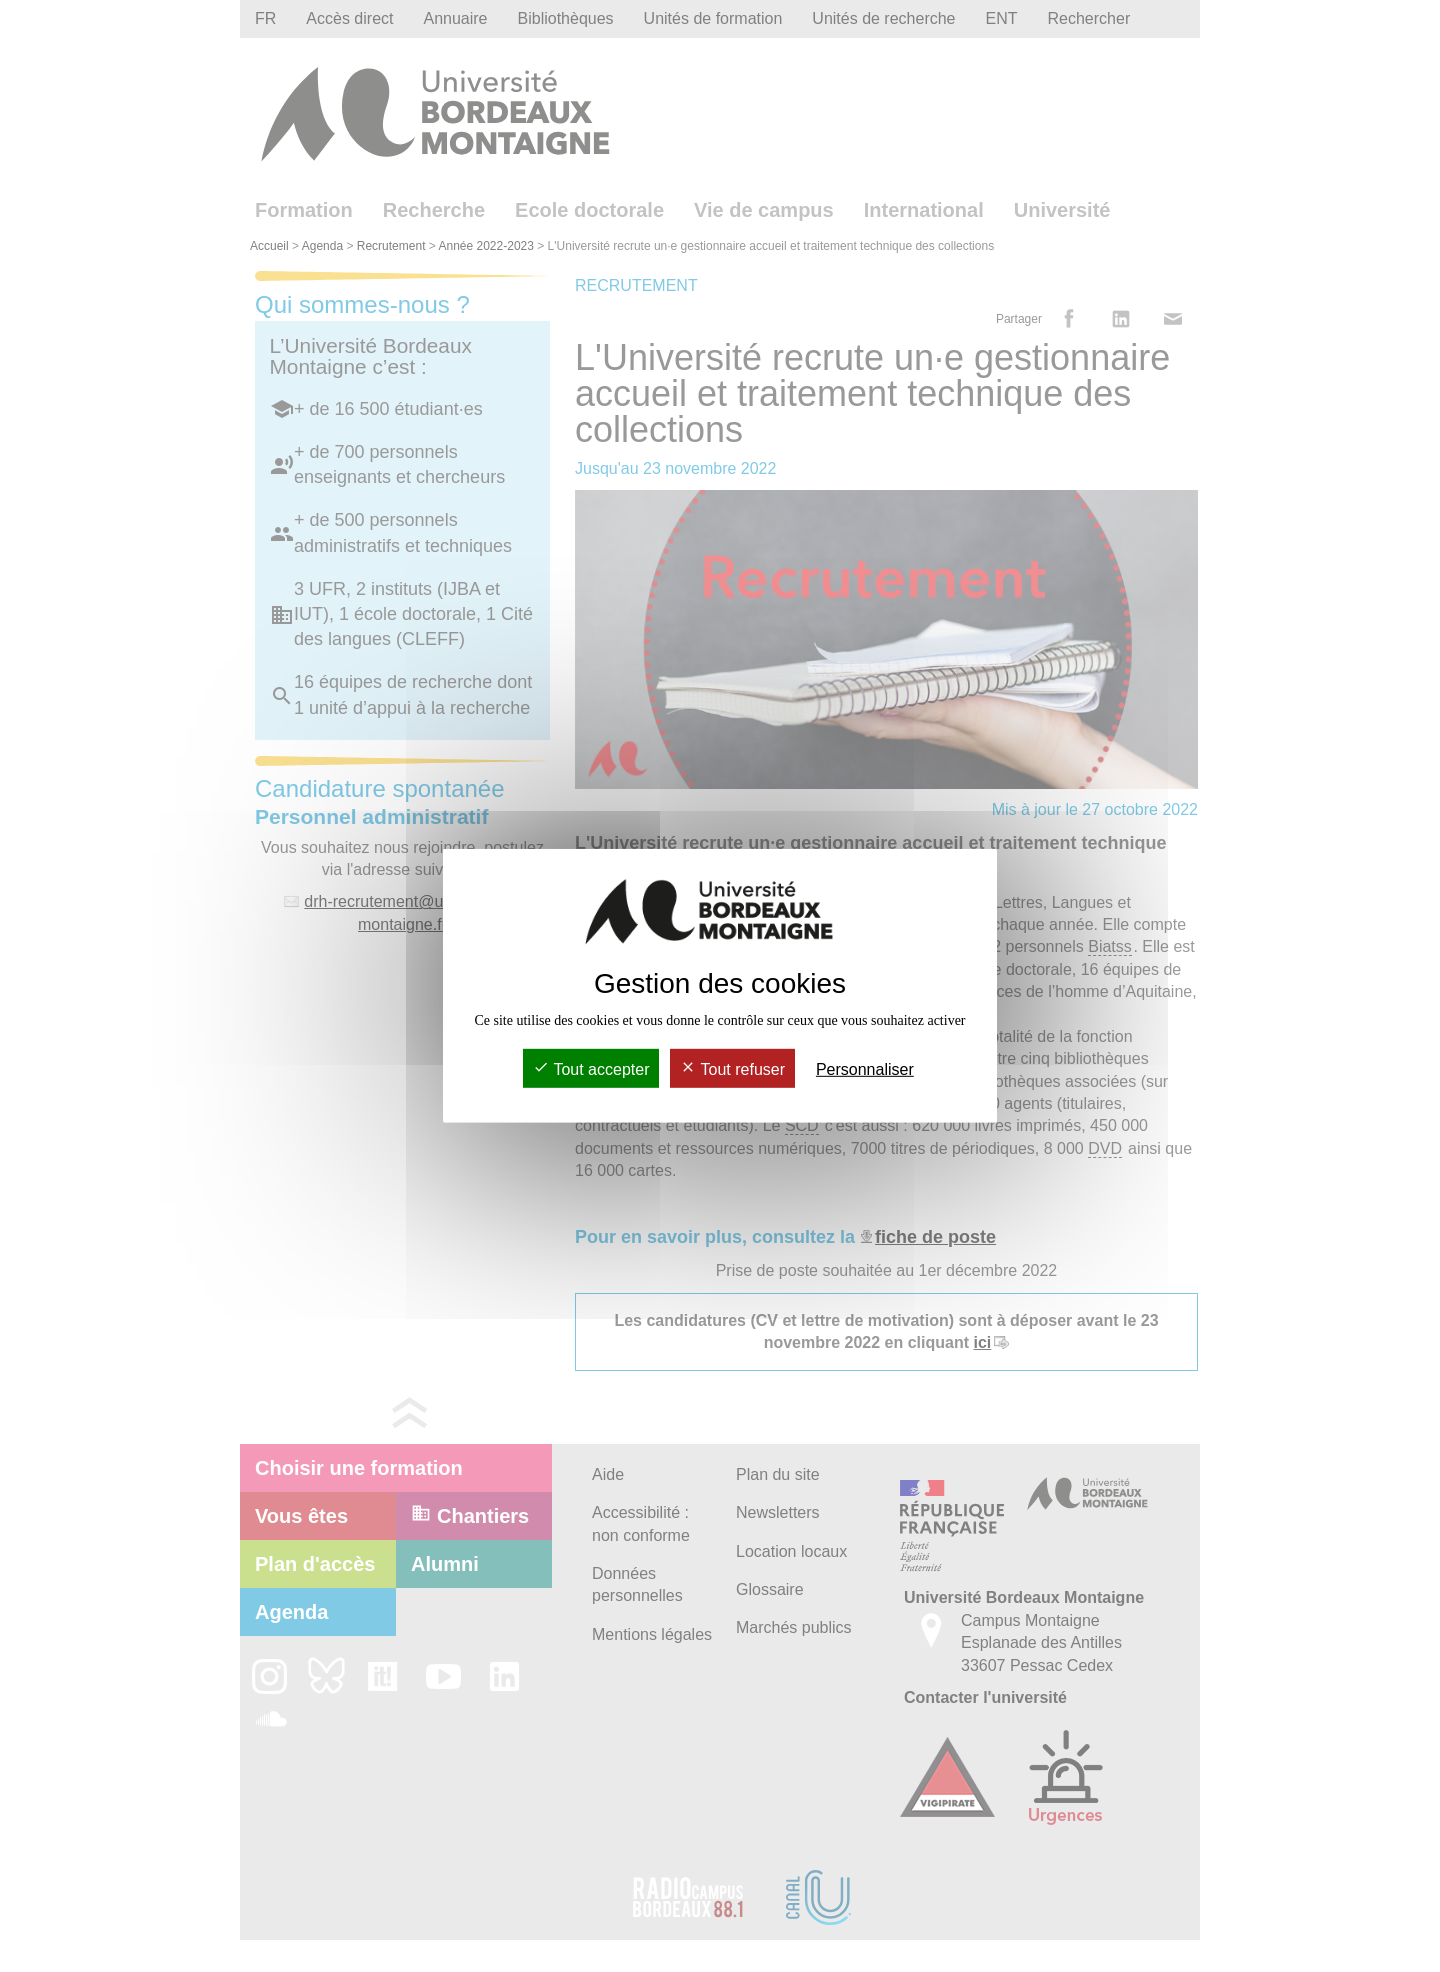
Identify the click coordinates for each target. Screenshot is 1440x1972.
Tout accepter (591, 1069)
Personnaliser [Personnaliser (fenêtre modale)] (865, 1069)
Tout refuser (732, 1069)
